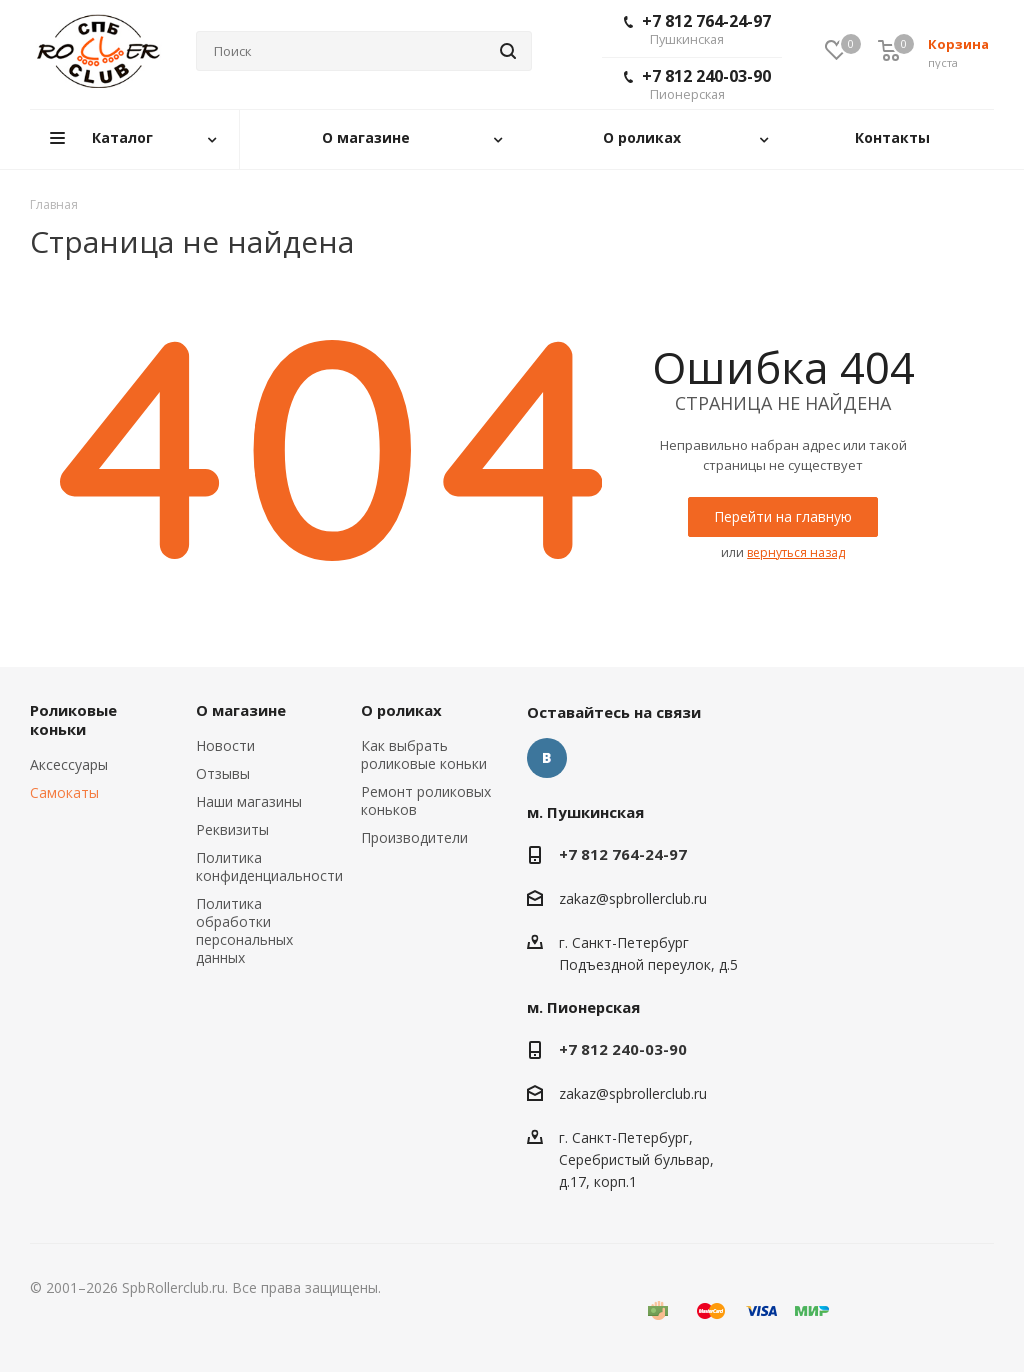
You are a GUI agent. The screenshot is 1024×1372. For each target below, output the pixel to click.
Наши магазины (249, 801)
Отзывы (223, 773)
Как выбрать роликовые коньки (424, 754)
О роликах (401, 710)
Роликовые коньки (73, 719)
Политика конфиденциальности (269, 866)
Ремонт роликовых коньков (426, 800)
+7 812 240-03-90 (697, 84)
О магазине (241, 710)
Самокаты (64, 792)
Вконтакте (547, 758)
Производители (414, 837)
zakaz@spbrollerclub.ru (633, 898)
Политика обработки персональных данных (244, 930)
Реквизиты (232, 829)
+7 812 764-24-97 (697, 29)
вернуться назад (796, 552)
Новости (225, 745)
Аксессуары (69, 764)
